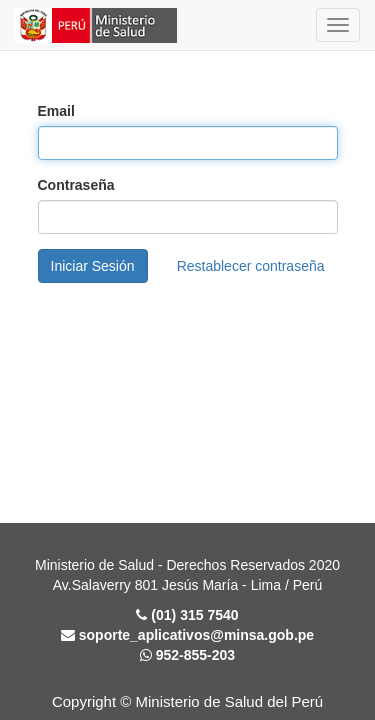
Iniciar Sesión (93, 266)
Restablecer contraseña (251, 266)
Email (56, 111)
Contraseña (76, 185)
